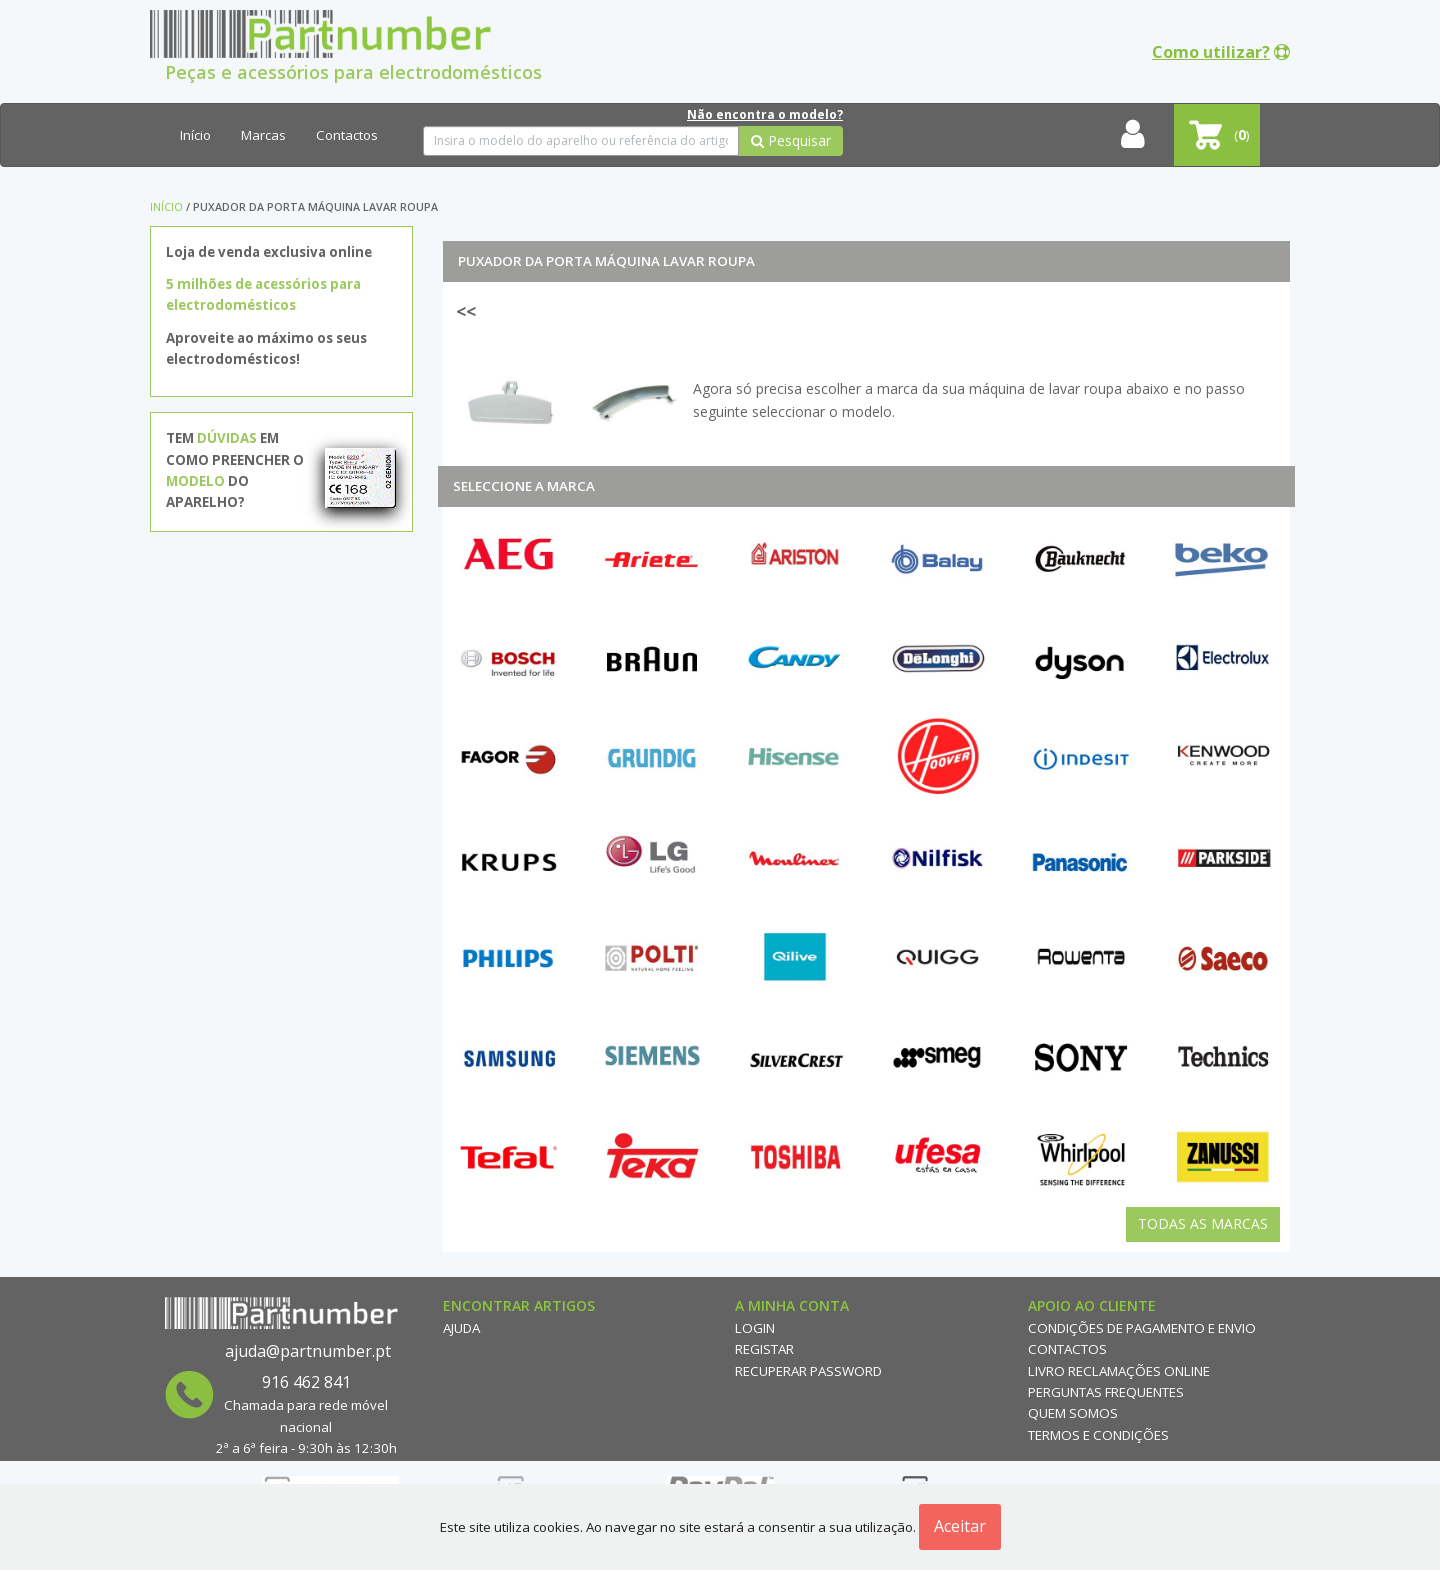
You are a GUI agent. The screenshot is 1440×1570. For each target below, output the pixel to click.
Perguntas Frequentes (1106, 1392)
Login (755, 1328)
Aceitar (960, 1526)
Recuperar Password (808, 1371)
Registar (764, 1349)
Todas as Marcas (1203, 1223)
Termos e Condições (1098, 1435)
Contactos (347, 135)
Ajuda (461, 1328)
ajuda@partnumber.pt (308, 1351)
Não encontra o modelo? (765, 114)
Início (195, 135)
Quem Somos (1073, 1413)
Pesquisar (791, 140)
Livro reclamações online (1119, 1371)
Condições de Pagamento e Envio (1142, 1328)
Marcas (263, 135)
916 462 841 (306, 1382)
